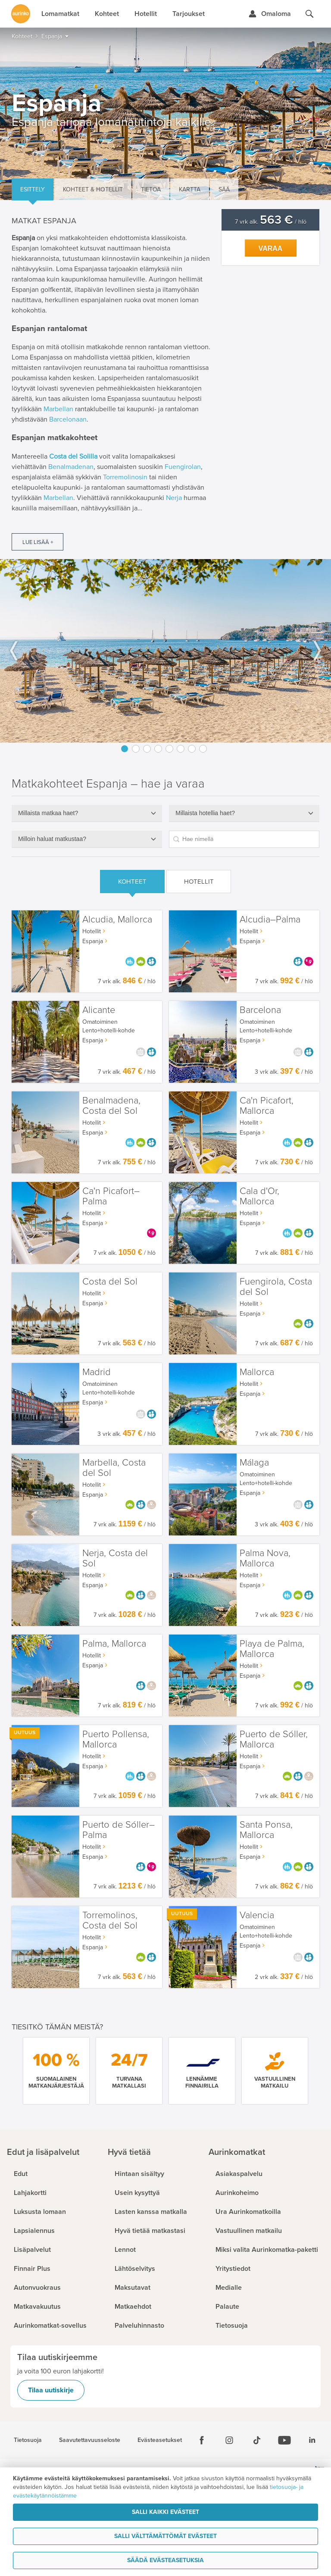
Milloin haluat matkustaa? (52, 838)
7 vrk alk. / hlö (270, 221)
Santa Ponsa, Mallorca (266, 1830)
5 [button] (169, 749)
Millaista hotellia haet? (205, 813)
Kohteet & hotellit (93, 189)
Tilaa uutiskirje (51, 2390)
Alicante (98, 1010)
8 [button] (203, 749)
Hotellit (199, 881)
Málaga (254, 1463)
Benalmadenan (71, 467)
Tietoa (151, 189)
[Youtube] (284, 2440)
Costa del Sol (109, 1282)
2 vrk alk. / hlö (284, 1977)
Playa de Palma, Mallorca (272, 1649)
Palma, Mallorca (114, 1644)
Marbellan (58, 409)
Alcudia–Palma (270, 919)
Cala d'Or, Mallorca (259, 1196)
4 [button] (158, 749)
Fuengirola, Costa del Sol (276, 1287)
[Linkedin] (312, 2440)
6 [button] (180, 749)
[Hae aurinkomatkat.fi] (309, 13)
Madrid (96, 1372)
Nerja (174, 498)
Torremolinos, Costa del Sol (109, 1921)
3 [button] (147, 749)
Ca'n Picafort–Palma (111, 1196)
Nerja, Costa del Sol (115, 1558)
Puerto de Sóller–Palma (118, 1830)
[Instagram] (229, 2440)
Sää (224, 189)
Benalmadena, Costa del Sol (111, 1106)
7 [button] (192, 749)
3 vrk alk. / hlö (284, 1071)
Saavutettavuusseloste (89, 2440)
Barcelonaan (68, 419)
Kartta (189, 189)
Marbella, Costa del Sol (114, 1468)
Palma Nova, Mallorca (265, 1558)
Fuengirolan (183, 467)
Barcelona (260, 1010)
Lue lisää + (37, 542)
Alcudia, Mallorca (117, 919)
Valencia (257, 1915)
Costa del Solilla (73, 456)
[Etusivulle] (20, 13)
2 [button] (136, 749)
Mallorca (257, 1372)
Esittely (32, 189)
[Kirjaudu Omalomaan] (269, 13)
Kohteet (132, 881)
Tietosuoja (28, 2440)
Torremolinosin (125, 477)
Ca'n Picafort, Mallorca (267, 1106)
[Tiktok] (257, 2440)
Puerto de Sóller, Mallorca (274, 1740)
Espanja (92, 941)
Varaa (271, 248)
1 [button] (124, 749)
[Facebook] (202, 2440)
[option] (165, 651)
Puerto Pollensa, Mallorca (115, 1740)
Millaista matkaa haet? (48, 813)
